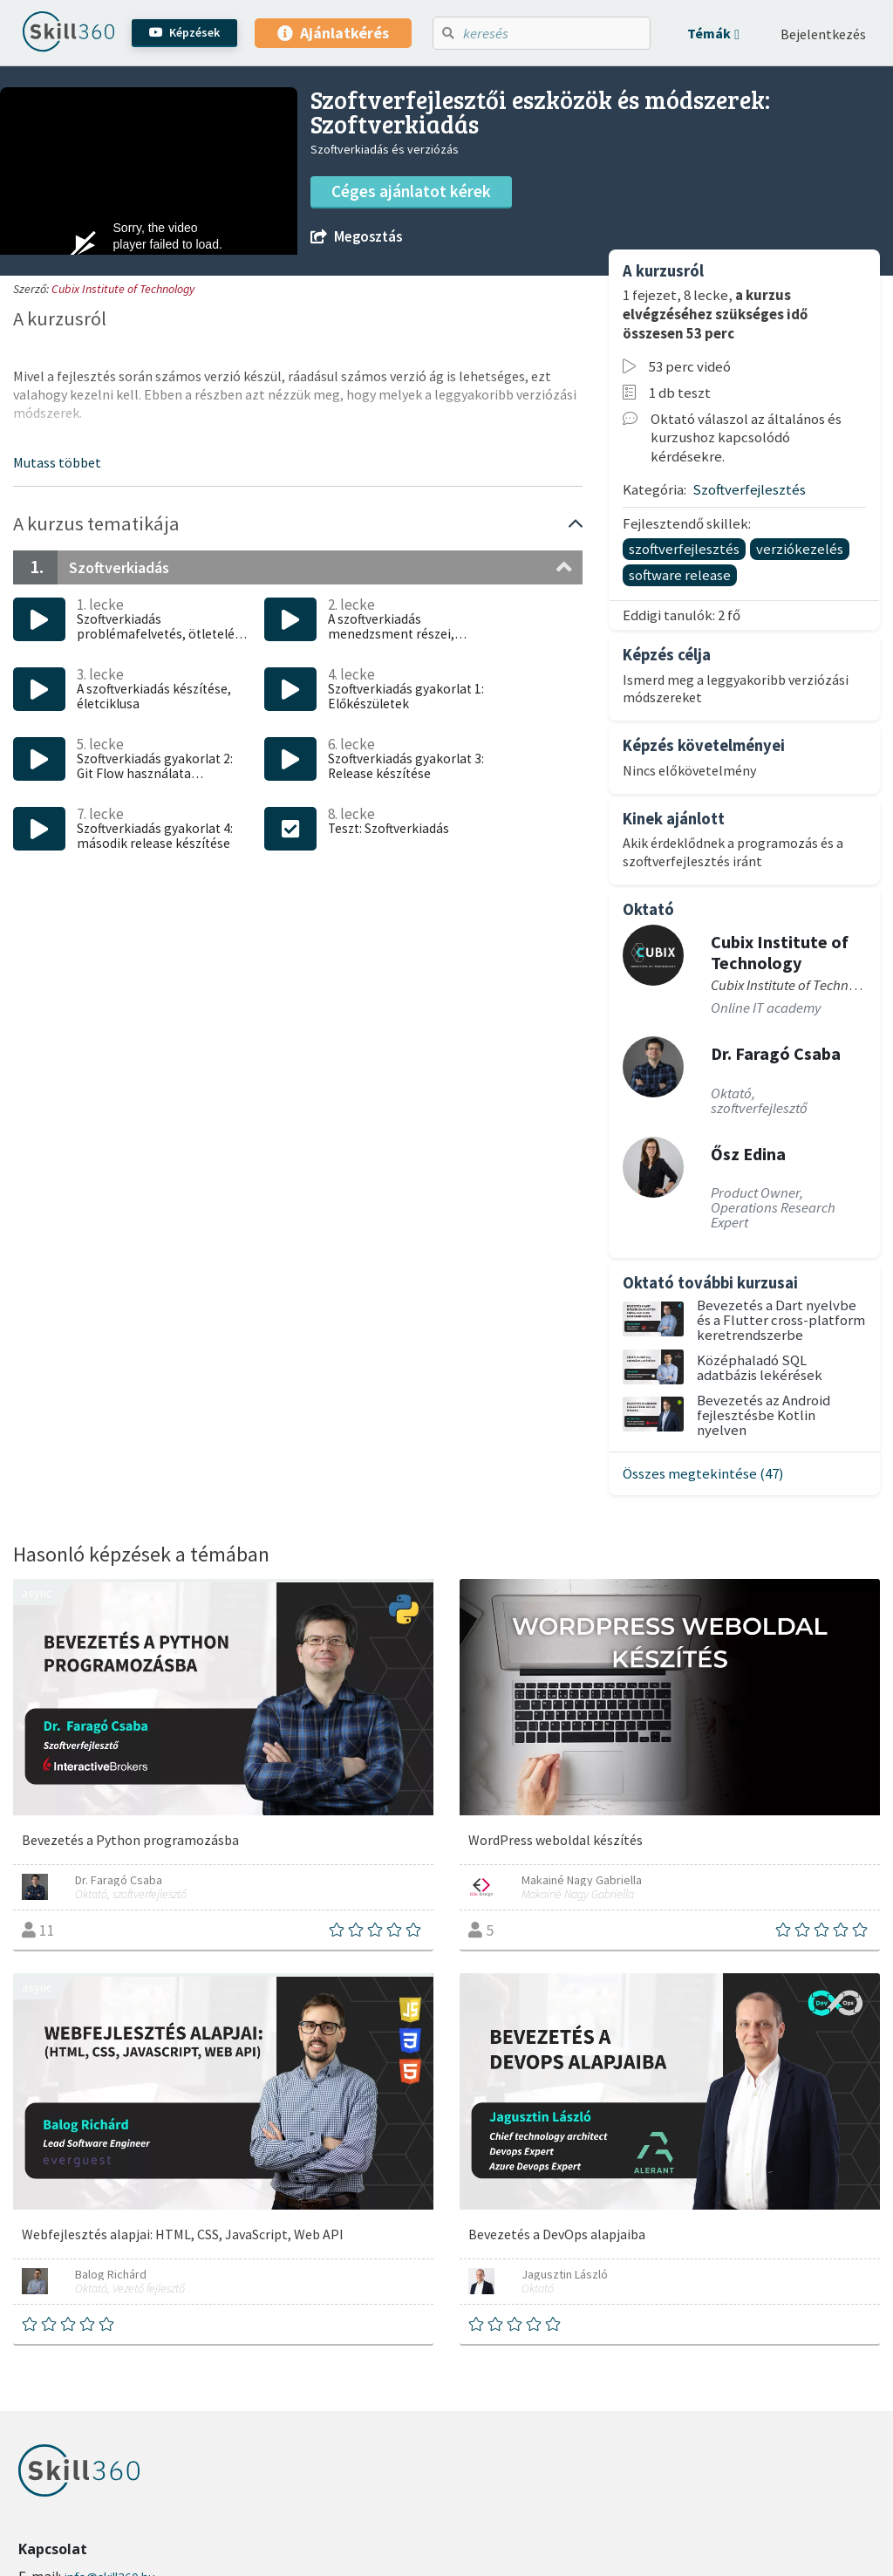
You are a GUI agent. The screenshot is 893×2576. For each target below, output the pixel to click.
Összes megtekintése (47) (703, 1473)
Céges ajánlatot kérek (411, 191)
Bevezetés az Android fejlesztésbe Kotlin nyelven (763, 1414)
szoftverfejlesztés (684, 548)
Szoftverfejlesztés (749, 489)
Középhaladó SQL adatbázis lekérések (759, 1367)
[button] (713, 33)
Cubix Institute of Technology (122, 289)
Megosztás (356, 236)
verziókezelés (799, 548)
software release (680, 574)
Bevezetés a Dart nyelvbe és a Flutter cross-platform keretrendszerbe (781, 1319)
